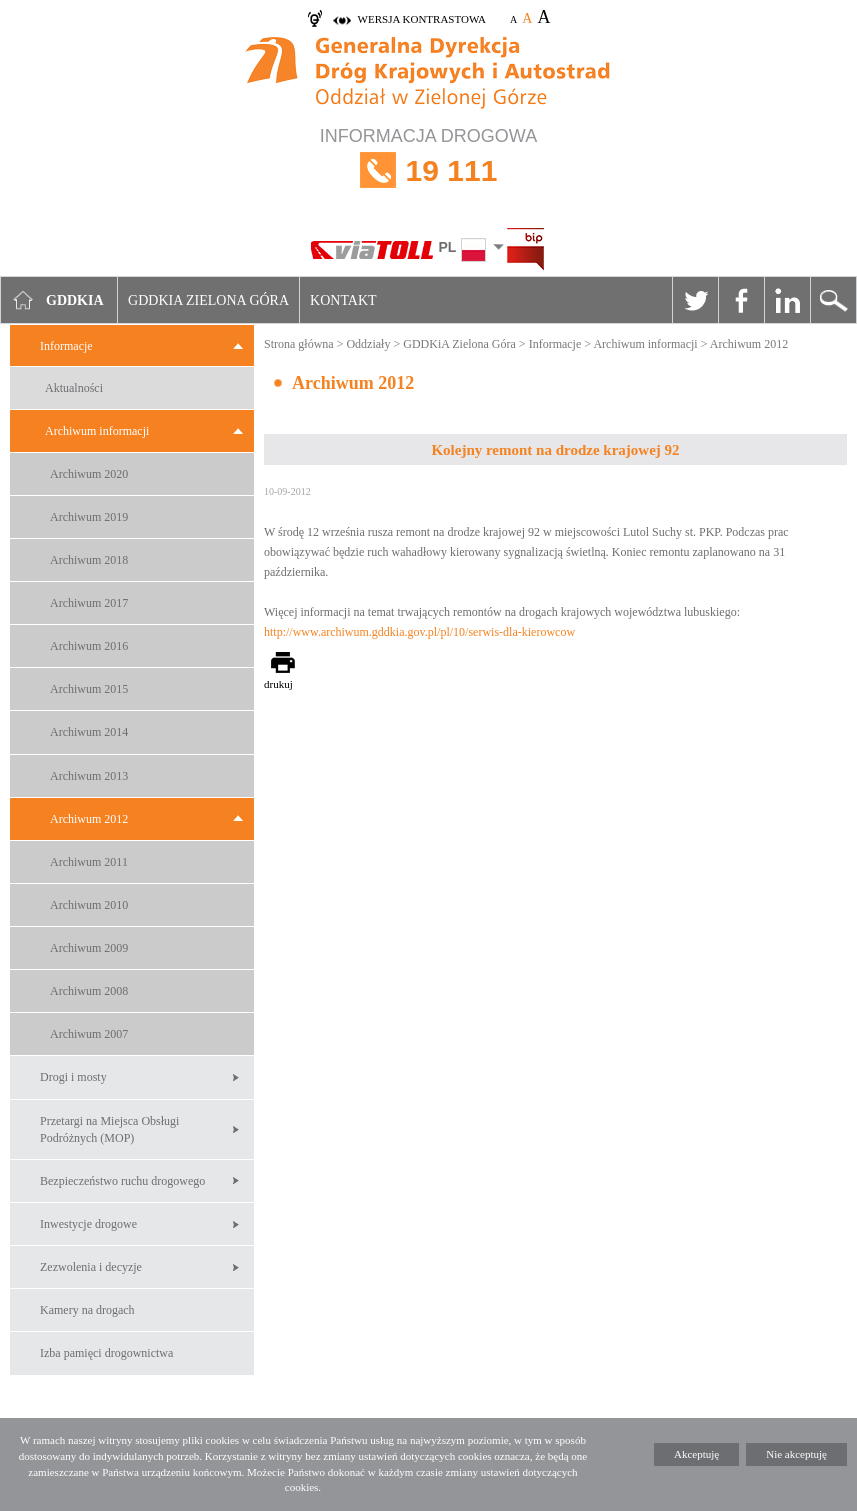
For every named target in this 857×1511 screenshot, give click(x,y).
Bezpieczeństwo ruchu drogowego (122, 1181)
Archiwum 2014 (89, 732)
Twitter (695, 300)
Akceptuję (696, 1454)
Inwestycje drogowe (88, 1224)
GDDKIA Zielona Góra (208, 300)
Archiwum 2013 (89, 776)
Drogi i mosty (73, 1077)
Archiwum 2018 (89, 560)
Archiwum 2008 (89, 991)
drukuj (278, 684)
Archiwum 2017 (89, 603)
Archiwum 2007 (89, 1034)
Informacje (66, 346)
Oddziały (368, 344)
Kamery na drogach (87, 1310)
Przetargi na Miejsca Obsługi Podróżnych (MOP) (109, 1129)
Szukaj (833, 300)
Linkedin (787, 300)
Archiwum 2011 (89, 862)
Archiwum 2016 (89, 646)
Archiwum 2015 (89, 689)
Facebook (741, 300)
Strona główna (299, 344)
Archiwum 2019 (89, 517)
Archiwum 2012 (89, 819)
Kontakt (343, 300)
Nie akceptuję (796, 1454)
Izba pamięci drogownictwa (106, 1353)
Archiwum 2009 (89, 948)
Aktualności (74, 388)
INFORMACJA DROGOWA (428, 170)
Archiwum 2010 (89, 905)
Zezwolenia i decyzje (91, 1267)
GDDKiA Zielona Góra (459, 344)
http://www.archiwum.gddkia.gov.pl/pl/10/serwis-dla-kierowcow (419, 632)
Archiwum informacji (97, 431)
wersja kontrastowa (422, 19)
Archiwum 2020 (89, 474)
